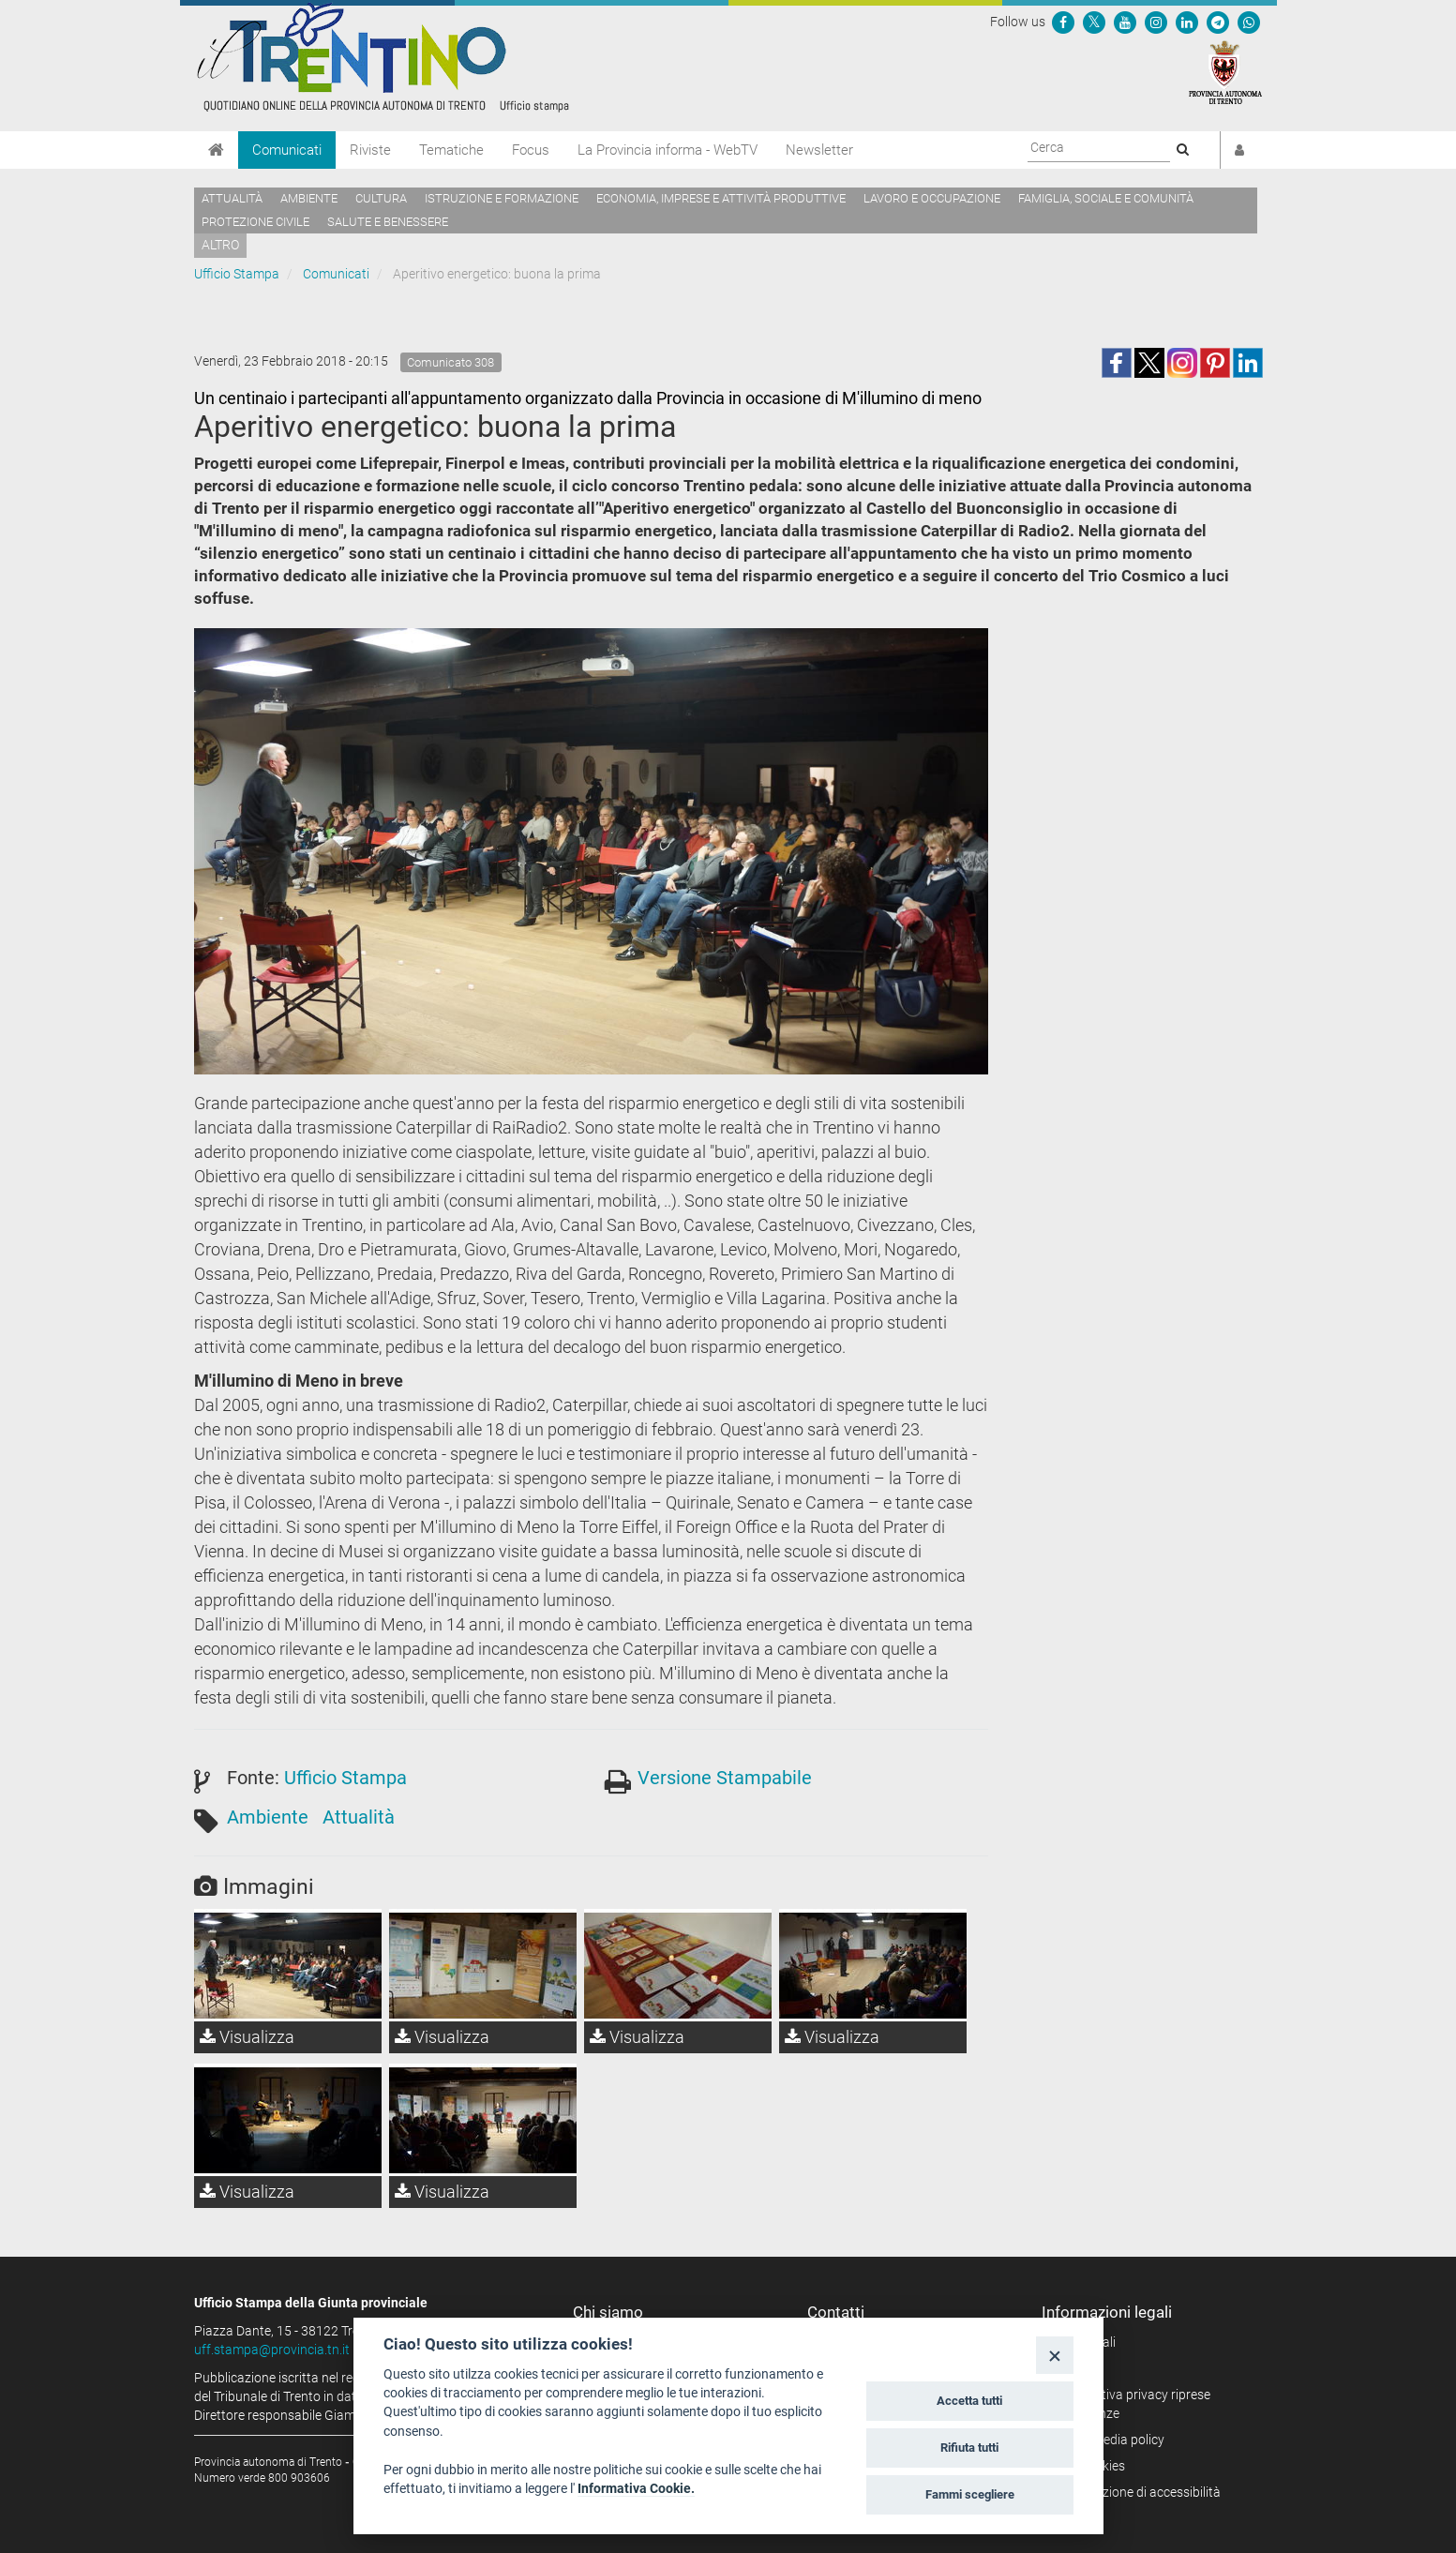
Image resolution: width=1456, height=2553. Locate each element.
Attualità (232, 198)
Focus (530, 150)
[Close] (1054, 2354)
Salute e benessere (387, 222)
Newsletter (819, 150)
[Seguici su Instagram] (1156, 21)
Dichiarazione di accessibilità (1138, 2492)
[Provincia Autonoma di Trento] (1225, 71)
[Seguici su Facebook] (1063, 21)
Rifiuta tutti (969, 2447)
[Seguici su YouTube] (1125, 21)
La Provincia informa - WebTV (668, 150)
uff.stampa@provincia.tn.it (272, 2349)
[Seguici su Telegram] (1218, 21)
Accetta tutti (969, 2401)
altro (220, 244)
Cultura (381, 198)
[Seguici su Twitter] (1094, 21)
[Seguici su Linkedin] (1187, 21)
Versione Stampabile (725, 1777)
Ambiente (309, 198)
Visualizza (247, 2037)
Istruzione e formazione (501, 198)
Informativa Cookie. (636, 2488)
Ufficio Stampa (236, 273)
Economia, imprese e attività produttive (721, 198)
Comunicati (287, 150)
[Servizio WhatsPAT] (1249, 21)
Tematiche (451, 150)
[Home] (216, 150)
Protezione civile (255, 222)
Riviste (370, 150)
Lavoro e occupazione (931, 198)
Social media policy (1109, 2439)
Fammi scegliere (969, 2494)
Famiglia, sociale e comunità (1105, 198)
